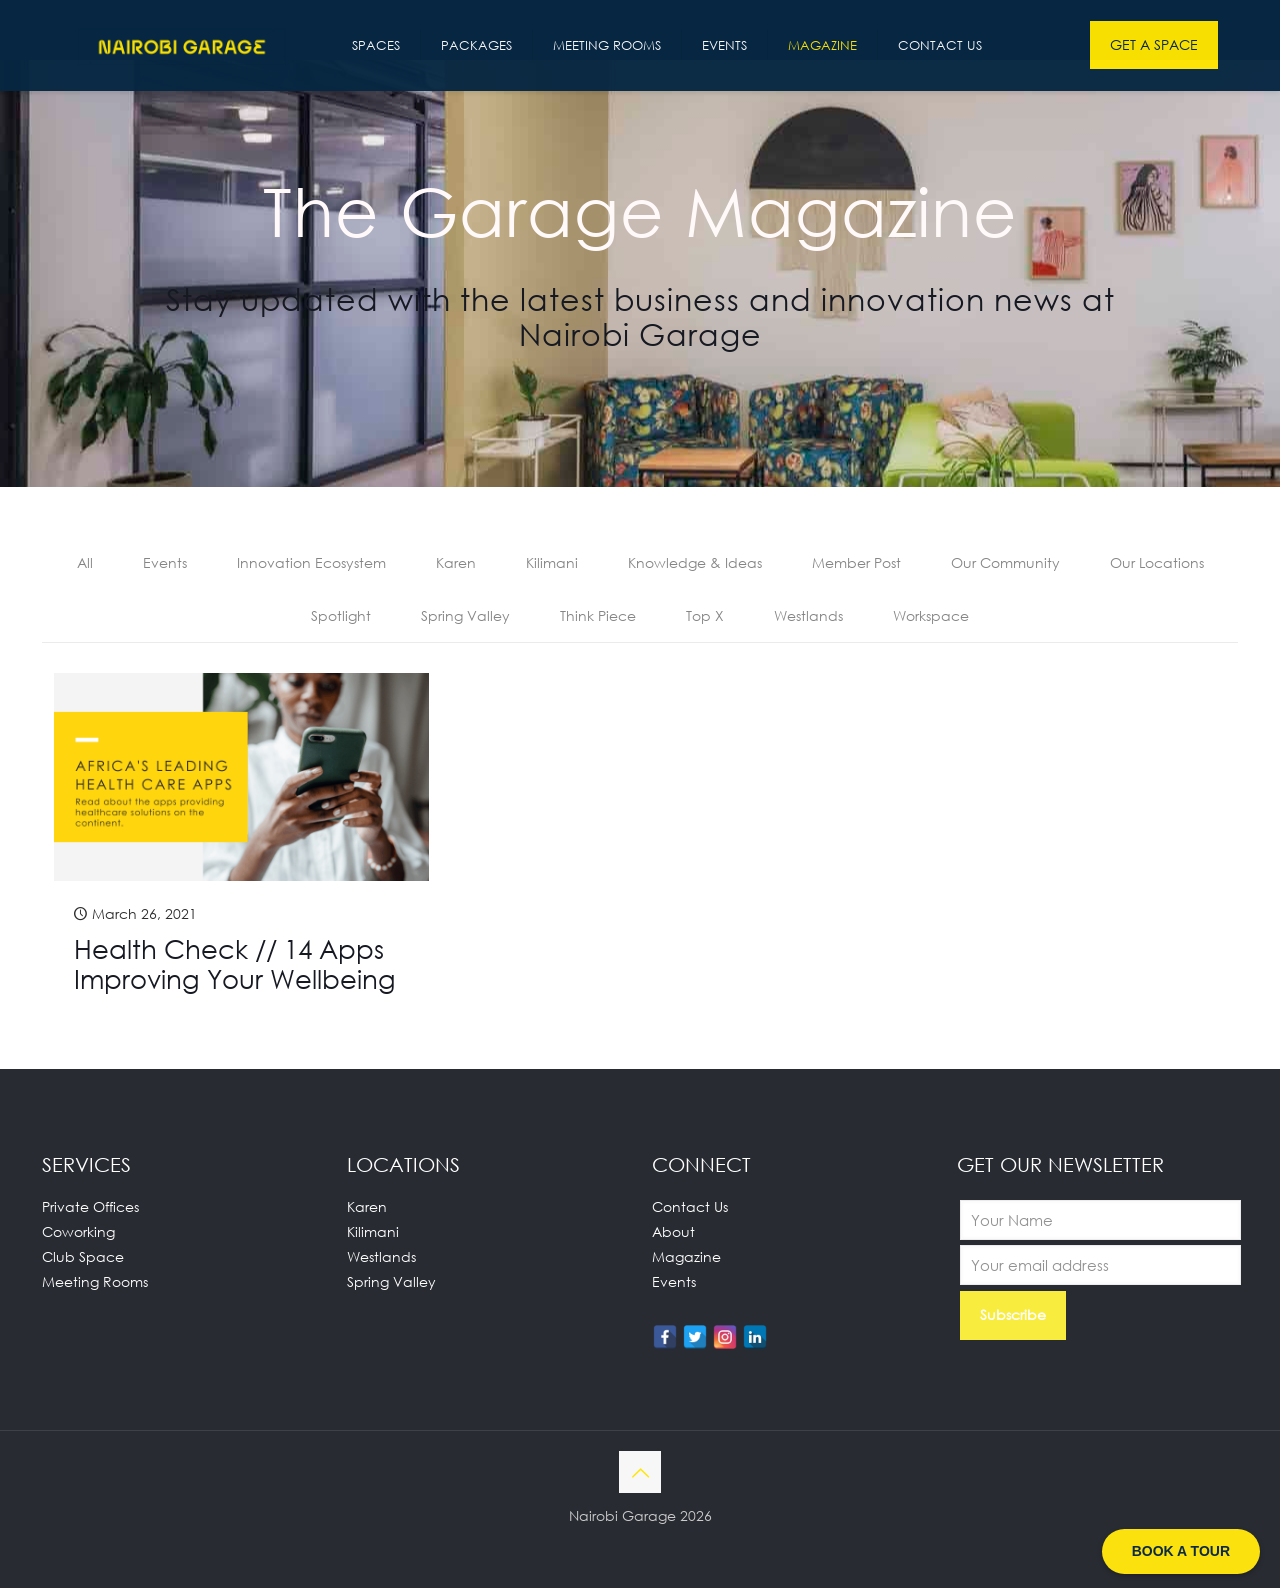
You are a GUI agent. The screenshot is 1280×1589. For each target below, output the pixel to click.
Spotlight (341, 616)
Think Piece (598, 616)
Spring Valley (465, 616)
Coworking (78, 1232)
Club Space (83, 1257)
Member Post (856, 563)
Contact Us (690, 1207)
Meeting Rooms (95, 1282)
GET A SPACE (1154, 44)
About (673, 1232)
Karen (456, 563)
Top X (705, 616)
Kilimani (552, 563)
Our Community (1005, 563)
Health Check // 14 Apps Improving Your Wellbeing (235, 965)
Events (165, 563)
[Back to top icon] (640, 1473)
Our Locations (1157, 563)
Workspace (931, 616)
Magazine (686, 1257)
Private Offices (90, 1207)
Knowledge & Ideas (695, 563)
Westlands (808, 616)
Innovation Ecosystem (311, 563)
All (85, 563)
